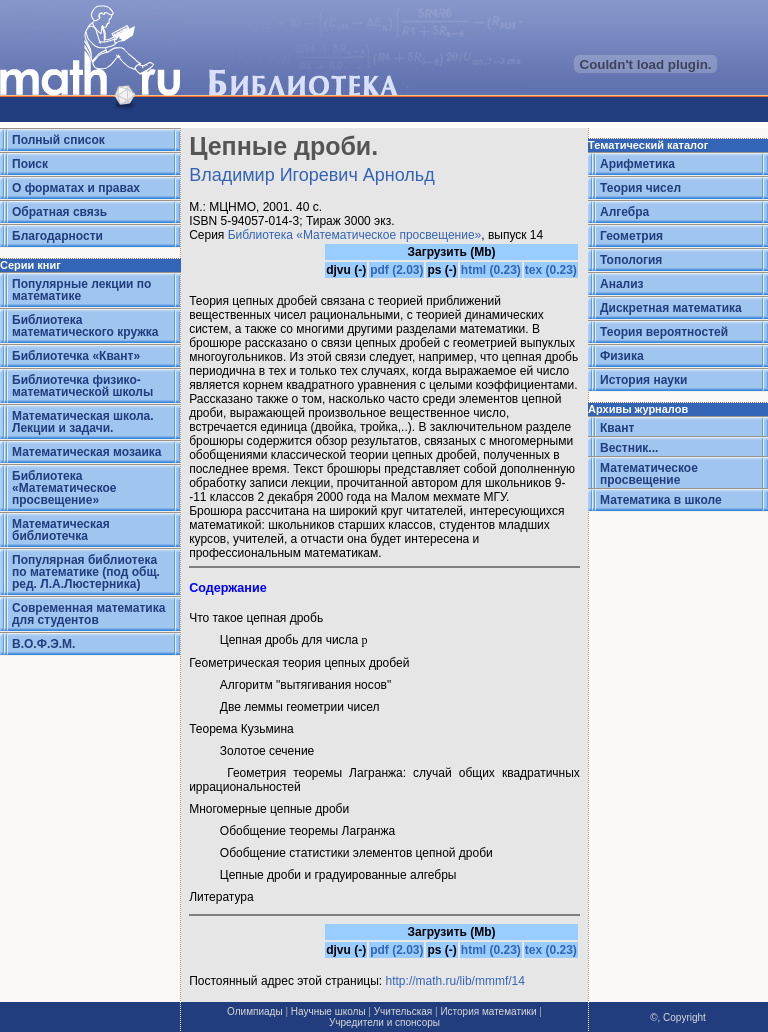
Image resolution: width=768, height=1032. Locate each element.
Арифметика (637, 164)
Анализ (622, 284)
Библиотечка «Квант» (76, 356)
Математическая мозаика (86, 452)
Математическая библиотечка (61, 530)
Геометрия (631, 236)
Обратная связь (59, 212)
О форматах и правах (76, 188)
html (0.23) (491, 270)
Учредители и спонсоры (384, 1022)
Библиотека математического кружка (85, 326)
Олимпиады (255, 1011)
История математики (488, 1011)
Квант (617, 428)
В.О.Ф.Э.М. (43, 644)
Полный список (58, 140)
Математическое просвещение (649, 474)
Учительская (403, 1011)
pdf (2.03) (396, 270)
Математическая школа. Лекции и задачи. (83, 422)
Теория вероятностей (664, 332)
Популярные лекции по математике (81, 290)
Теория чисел (640, 188)
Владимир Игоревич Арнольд (312, 175)
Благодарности (57, 236)
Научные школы (328, 1011)
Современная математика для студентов (88, 614)
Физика (622, 356)
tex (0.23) (551, 270)
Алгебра (624, 212)
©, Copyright (678, 1017)
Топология (631, 260)
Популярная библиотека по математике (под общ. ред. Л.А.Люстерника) (86, 572)
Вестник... (629, 448)
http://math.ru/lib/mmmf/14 (455, 981)
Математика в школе (661, 500)
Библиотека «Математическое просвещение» (64, 488)
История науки (643, 380)
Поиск (30, 164)
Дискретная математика (671, 308)
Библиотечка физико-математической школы (82, 386)
